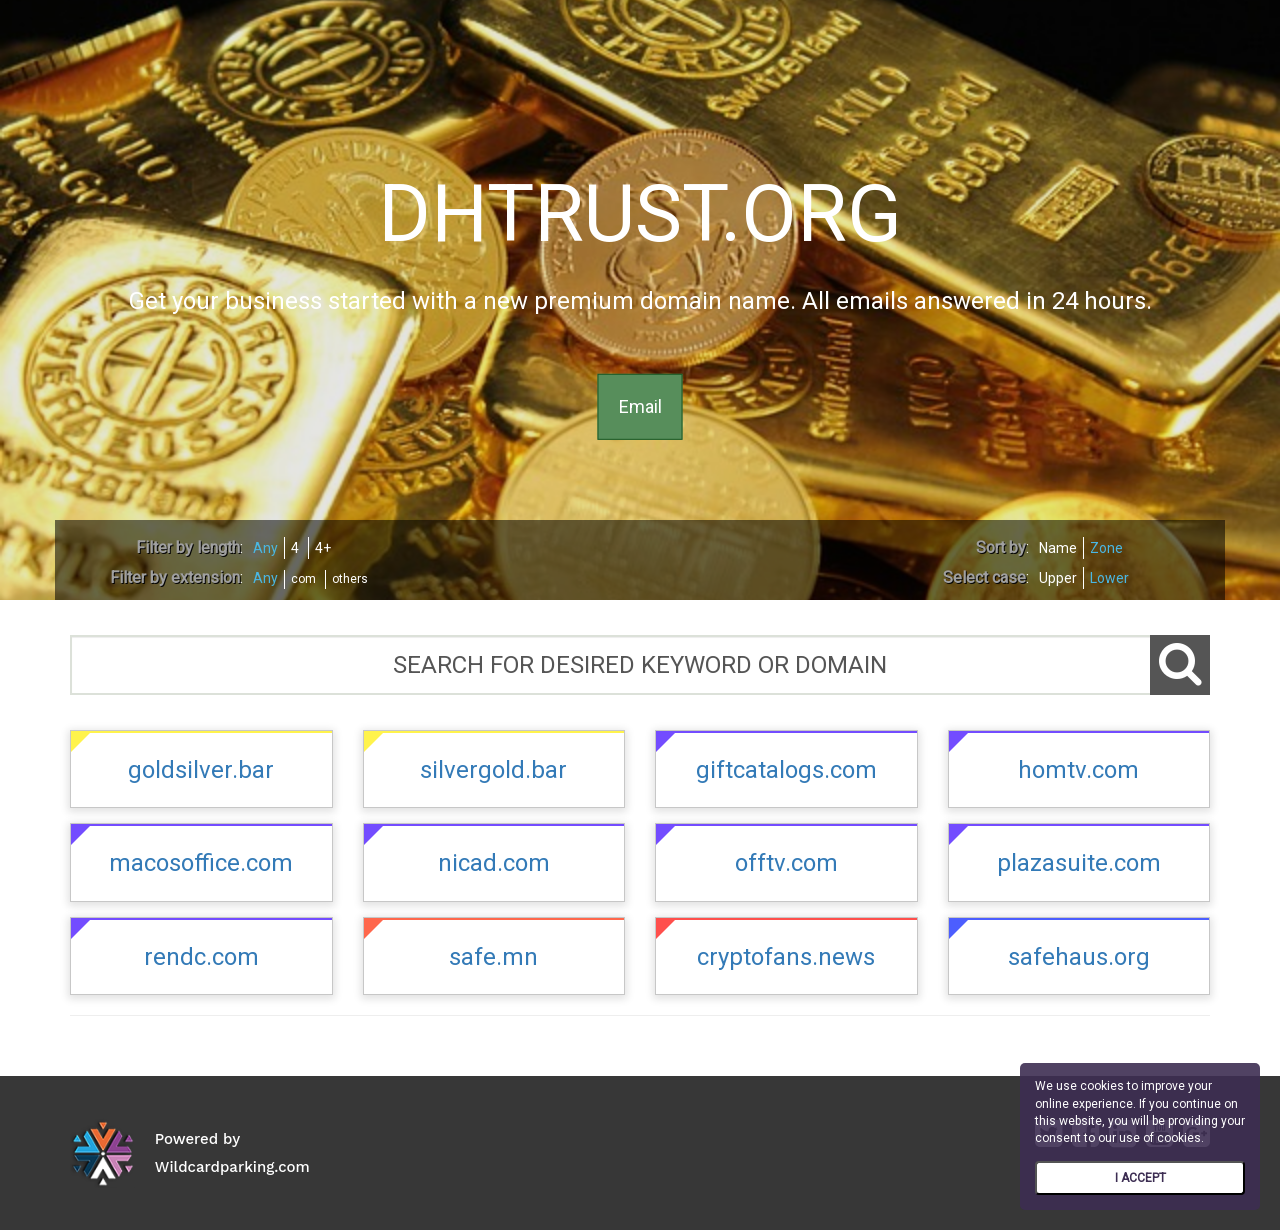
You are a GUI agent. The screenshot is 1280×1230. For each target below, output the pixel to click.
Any (265, 548)
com (303, 579)
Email (640, 406)
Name (1058, 548)
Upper (1058, 578)
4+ (323, 548)
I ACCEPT (1140, 1178)
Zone (1106, 548)
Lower (1109, 578)
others (350, 579)
